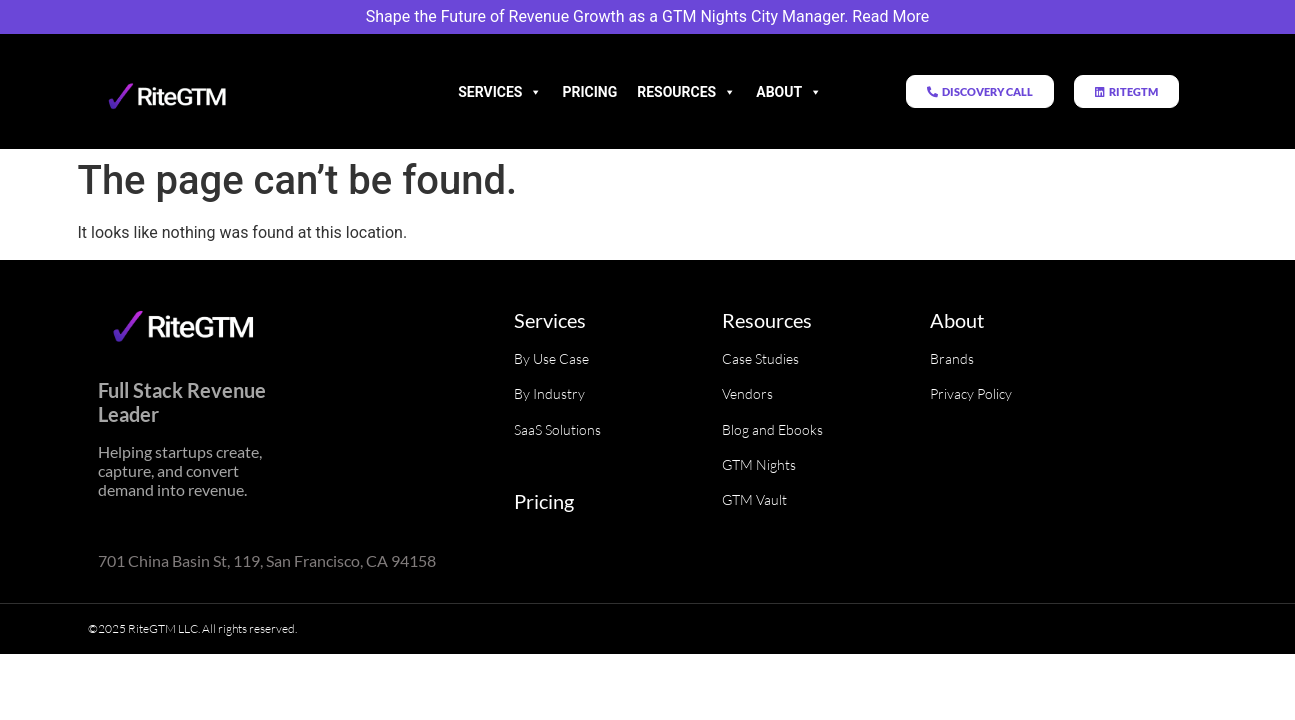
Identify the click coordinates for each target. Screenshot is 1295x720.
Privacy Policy (971, 393)
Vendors (747, 393)
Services (500, 92)
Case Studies (760, 358)
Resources (686, 92)
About (789, 92)
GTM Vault (754, 499)
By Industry (549, 393)
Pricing (589, 92)
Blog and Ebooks (772, 429)
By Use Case (551, 358)
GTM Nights (759, 464)
